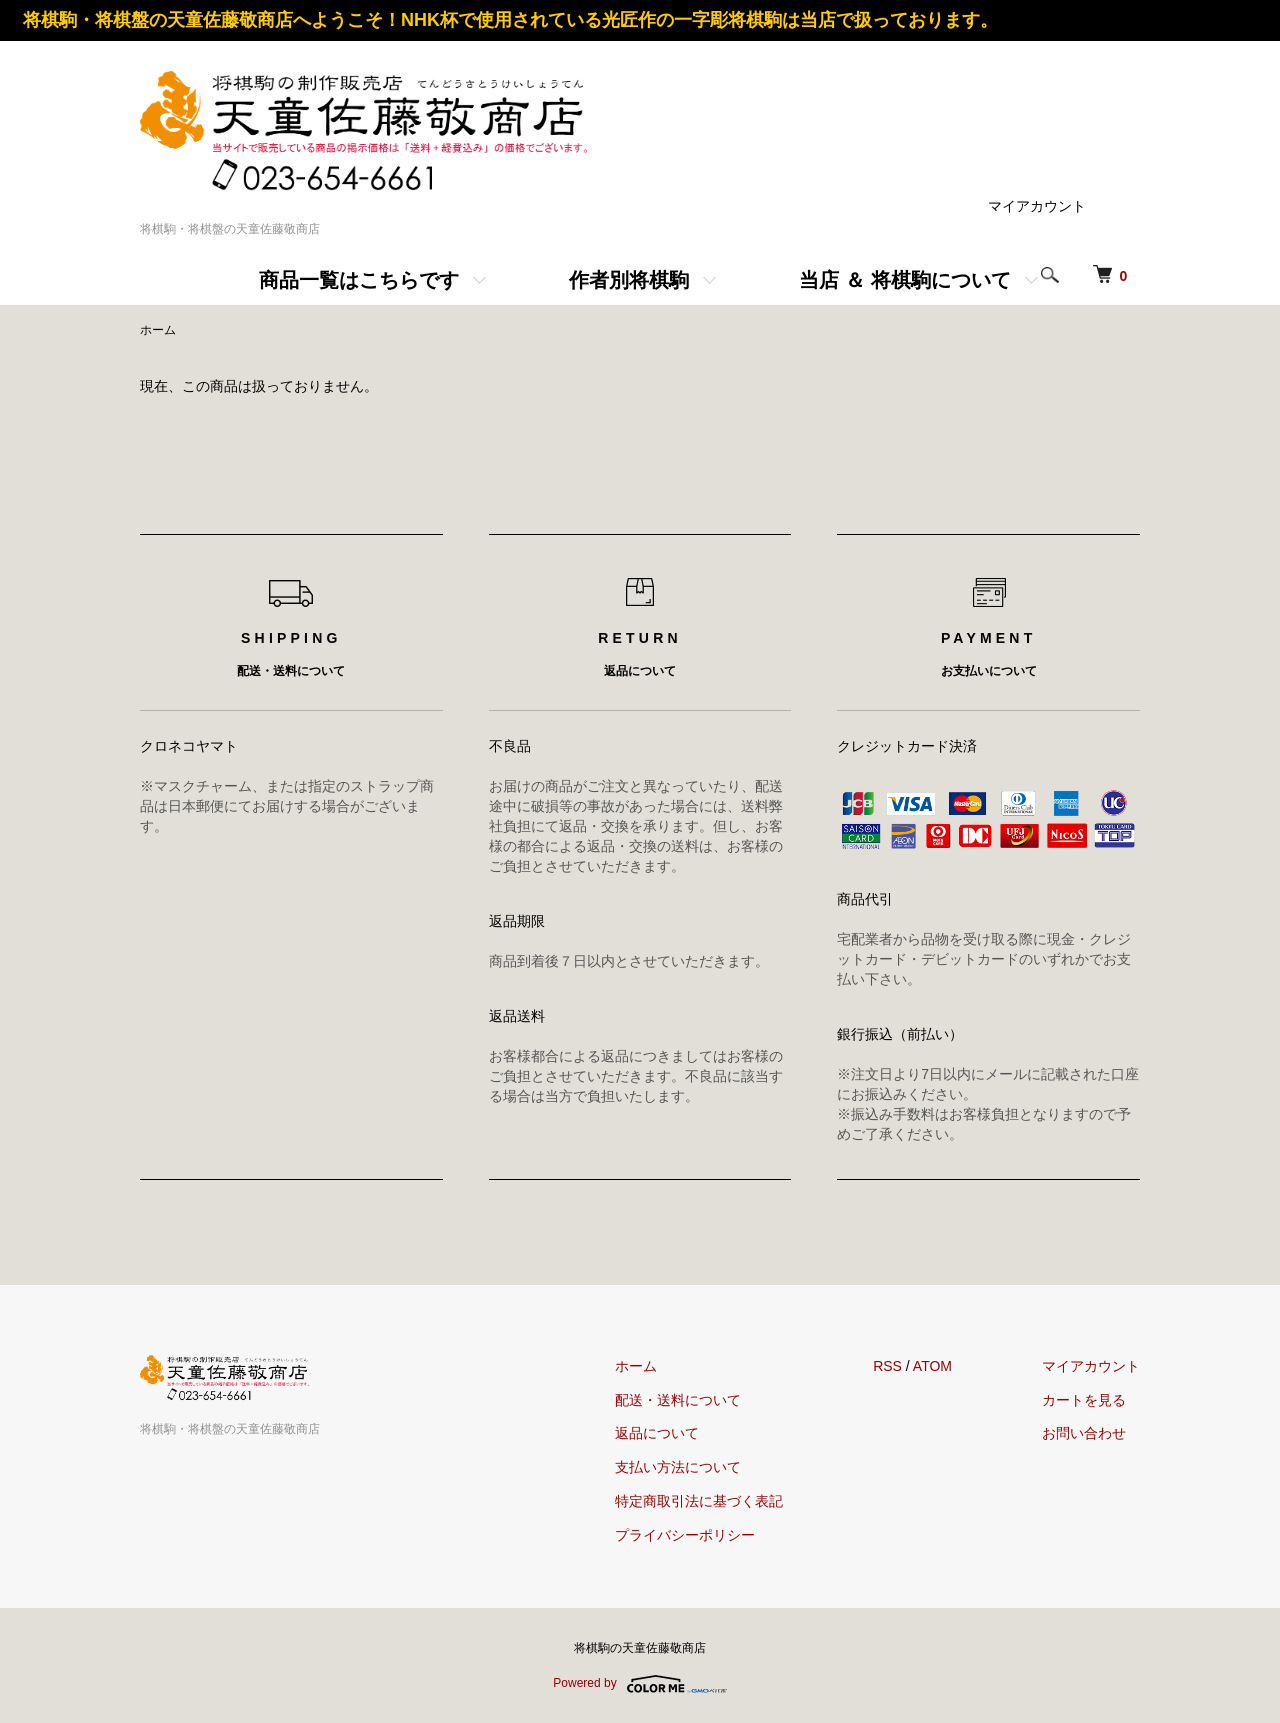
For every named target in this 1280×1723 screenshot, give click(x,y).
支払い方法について (678, 1467)
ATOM (932, 1366)
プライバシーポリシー (685, 1535)
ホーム (158, 330)
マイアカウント (1037, 206)
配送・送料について (678, 1400)
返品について (657, 1433)
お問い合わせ (1084, 1433)
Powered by (639, 1684)
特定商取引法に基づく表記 (699, 1501)
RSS (887, 1366)
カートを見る (1084, 1400)
